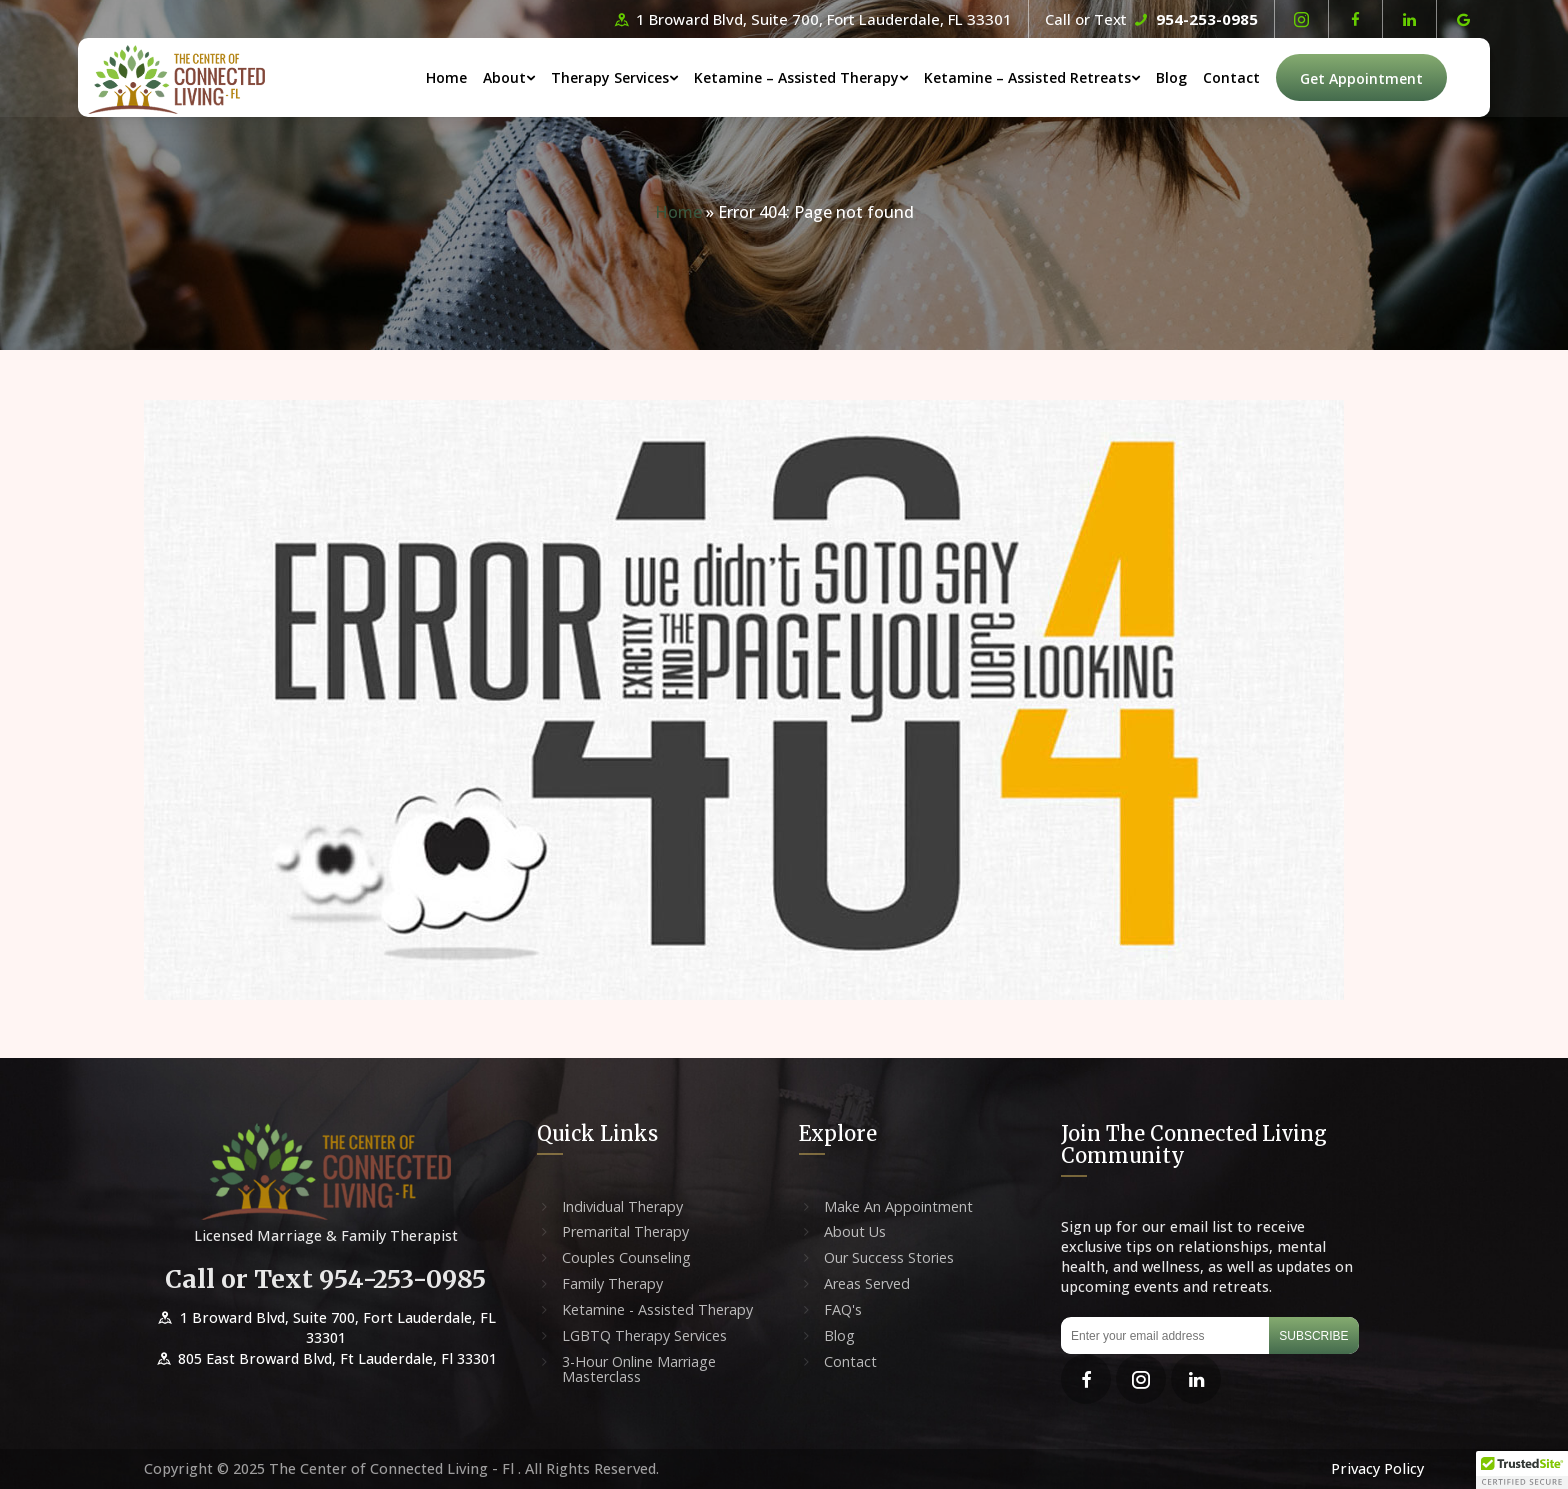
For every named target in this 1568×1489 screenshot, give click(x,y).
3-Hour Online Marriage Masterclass (639, 1370)
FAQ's (843, 1310)
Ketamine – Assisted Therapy (829, 77)
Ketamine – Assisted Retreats (1060, 77)
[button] (1522, 1470)
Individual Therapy (622, 1207)
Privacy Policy (1377, 1468)
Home (479, 77)
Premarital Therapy (625, 1232)
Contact (1264, 77)
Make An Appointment (898, 1207)
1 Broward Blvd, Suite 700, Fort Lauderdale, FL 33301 (811, 19)
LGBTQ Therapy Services (644, 1336)
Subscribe (1313, 1336)
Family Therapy (612, 1284)
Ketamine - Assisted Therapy (657, 1310)
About (537, 77)
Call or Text (1151, 19)
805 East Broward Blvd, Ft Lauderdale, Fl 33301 (325, 1358)
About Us (855, 1232)
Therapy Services (643, 77)
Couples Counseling (626, 1258)
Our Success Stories (889, 1258)
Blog (1204, 77)
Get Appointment (1394, 79)
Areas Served (867, 1284)
